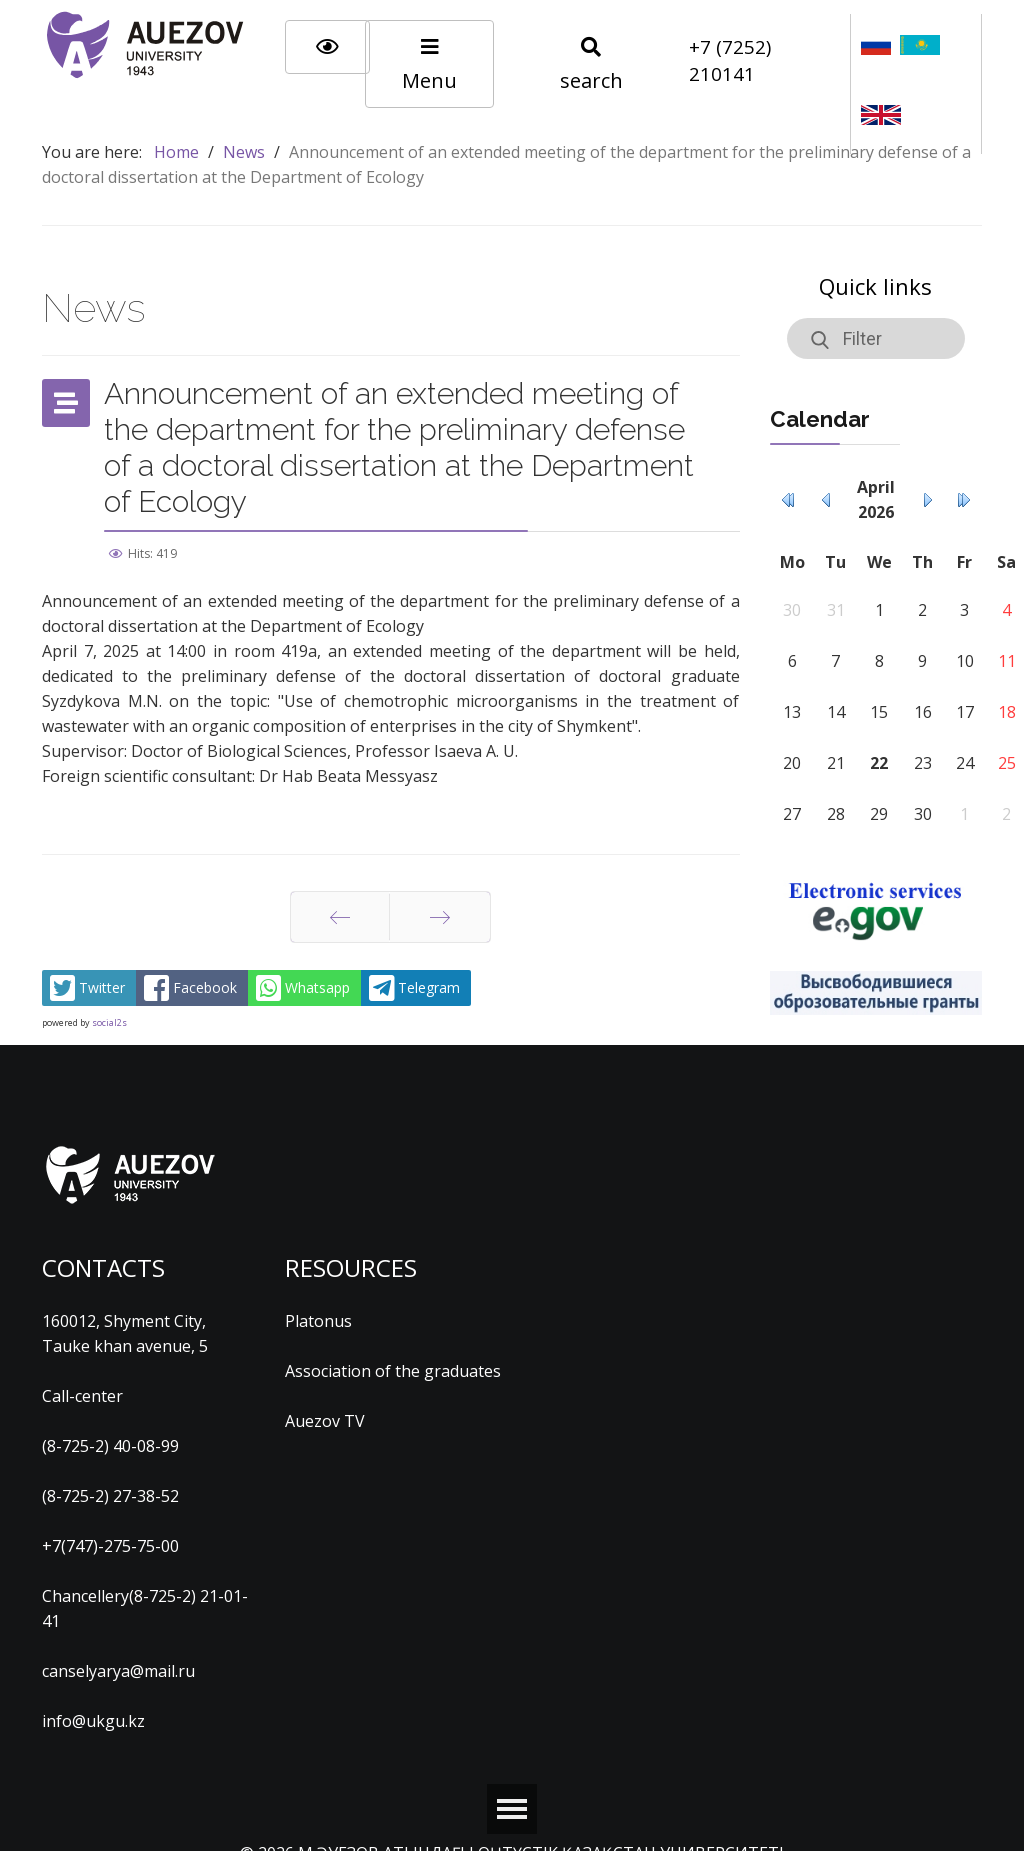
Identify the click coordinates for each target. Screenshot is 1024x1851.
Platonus (318, 1321)
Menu (429, 65)
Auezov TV (325, 1421)
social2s (109, 1022)
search (591, 65)
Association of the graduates (393, 1371)
